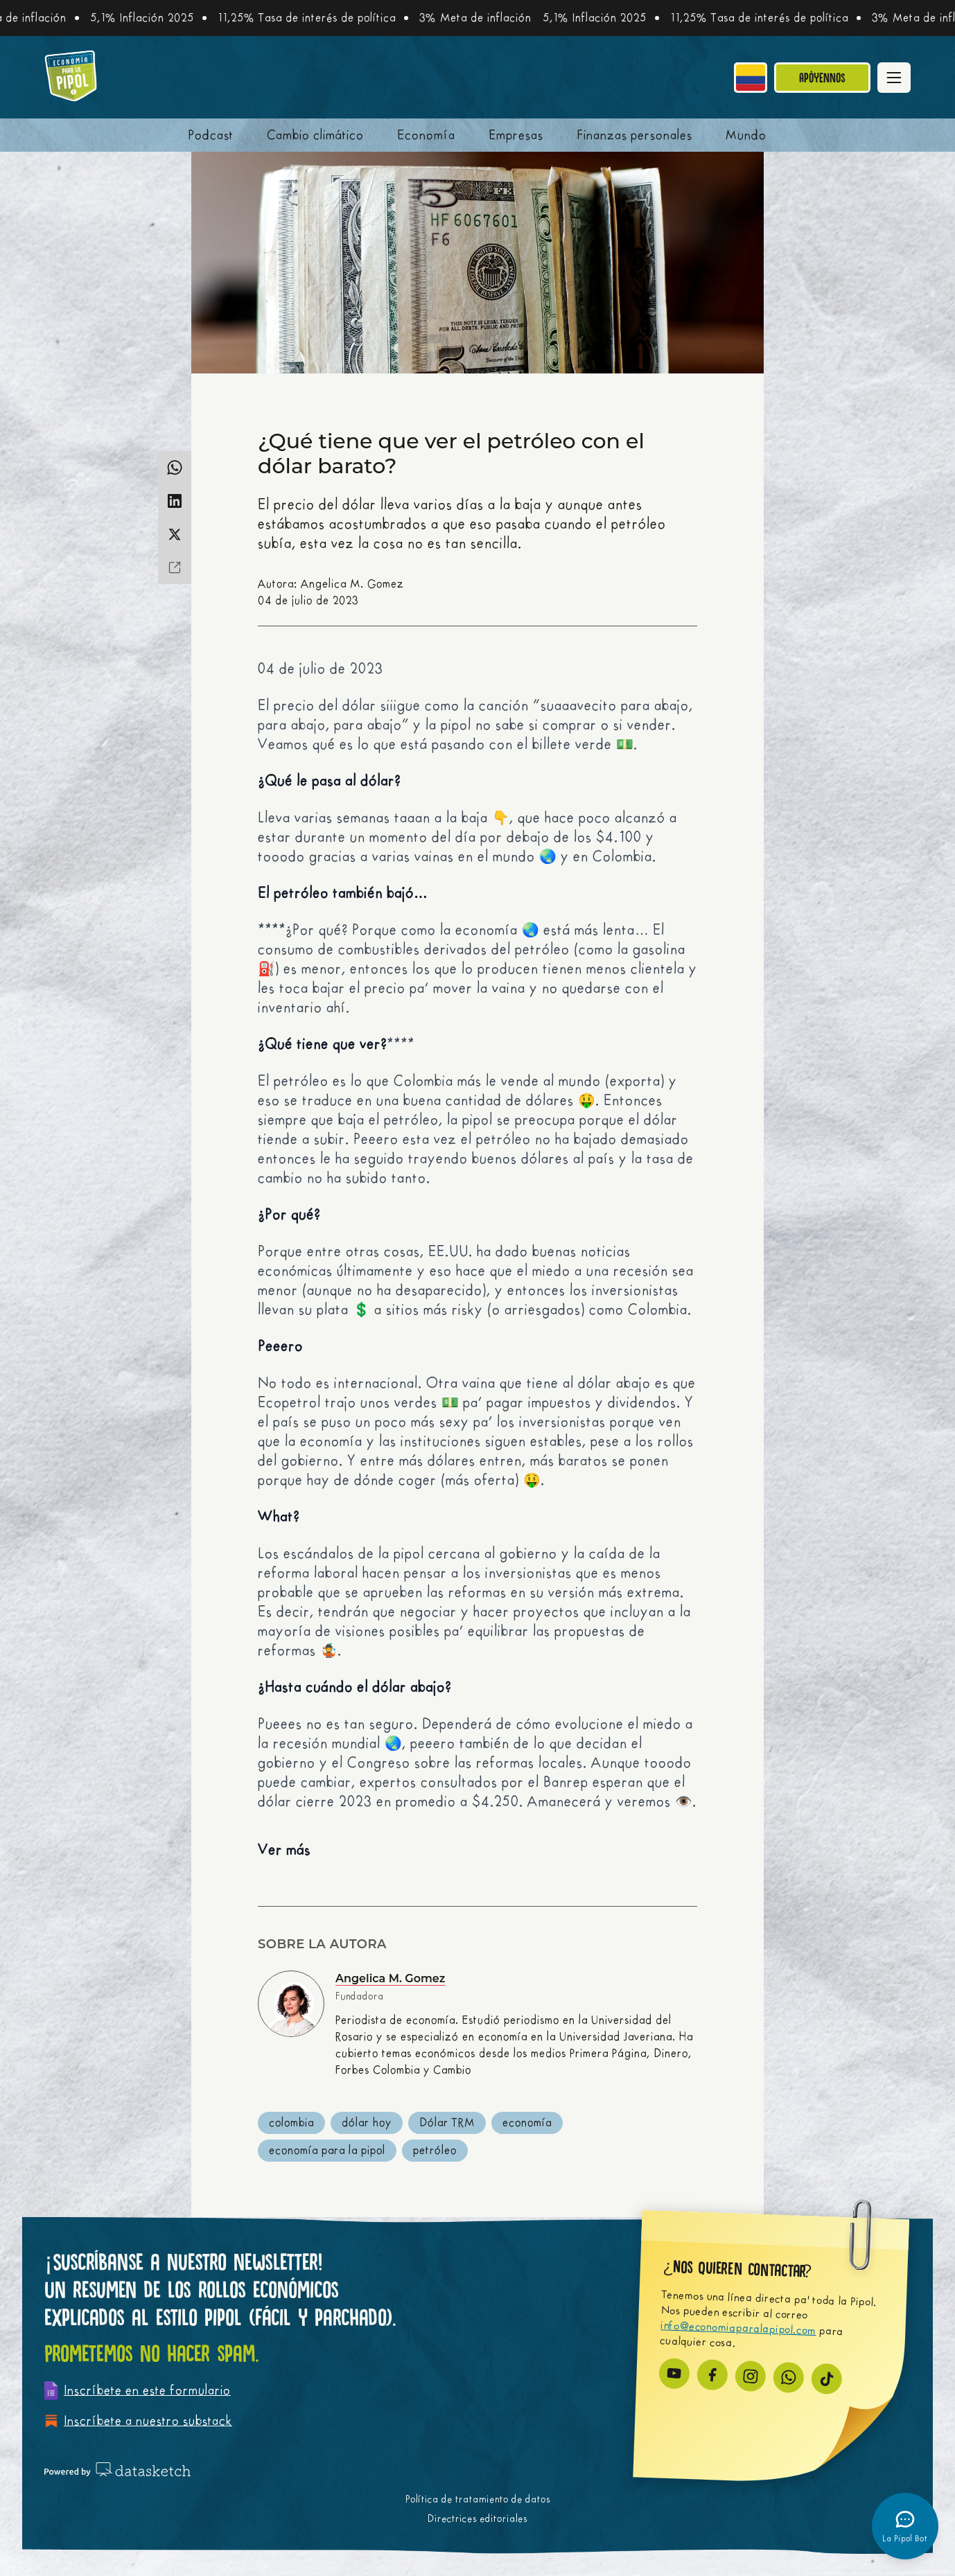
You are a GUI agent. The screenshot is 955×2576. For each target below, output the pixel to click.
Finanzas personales (634, 135)
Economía (426, 135)
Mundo (746, 135)
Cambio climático (315, 135)
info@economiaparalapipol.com (738, 2328)
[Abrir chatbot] (905, 2526)
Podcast (211, 135)
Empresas (516, 135)
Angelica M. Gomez (390, 1978)
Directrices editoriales (477, 2519)
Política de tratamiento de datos (477, 2499)
